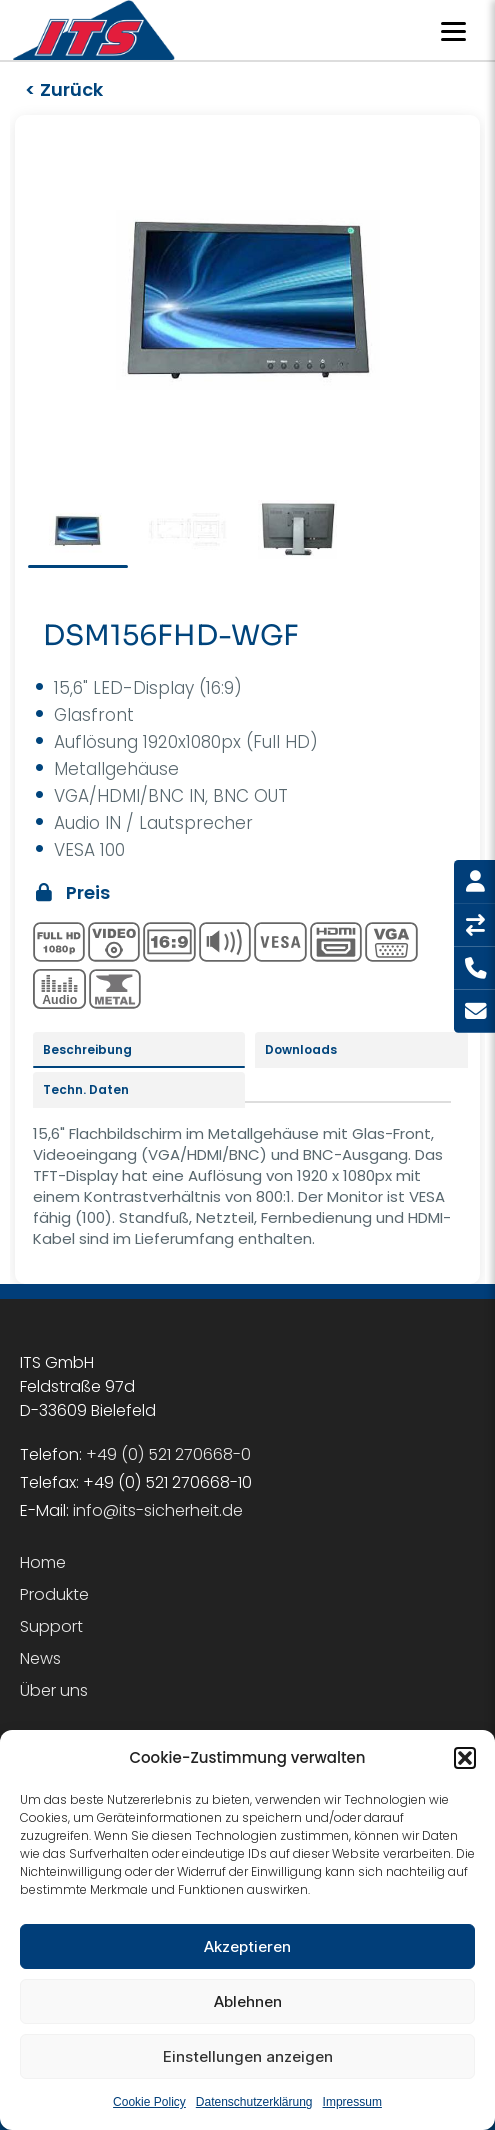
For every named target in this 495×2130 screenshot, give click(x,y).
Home (43, 1562)
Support (51, 1626)
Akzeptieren (247, 1946)
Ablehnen (248, 2001)
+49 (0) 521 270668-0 (168, 1454)
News (40, 1658)
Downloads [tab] (301, 1049)
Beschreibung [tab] (87, 1049)
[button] (465, 1758)
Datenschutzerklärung (254, 2102)
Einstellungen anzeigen (248, 2056)
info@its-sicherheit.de (158, 1510)
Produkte (54, 1594)
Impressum (352, 2102)
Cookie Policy (149, 2102)
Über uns (54, 1690)
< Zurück (64, 89)
